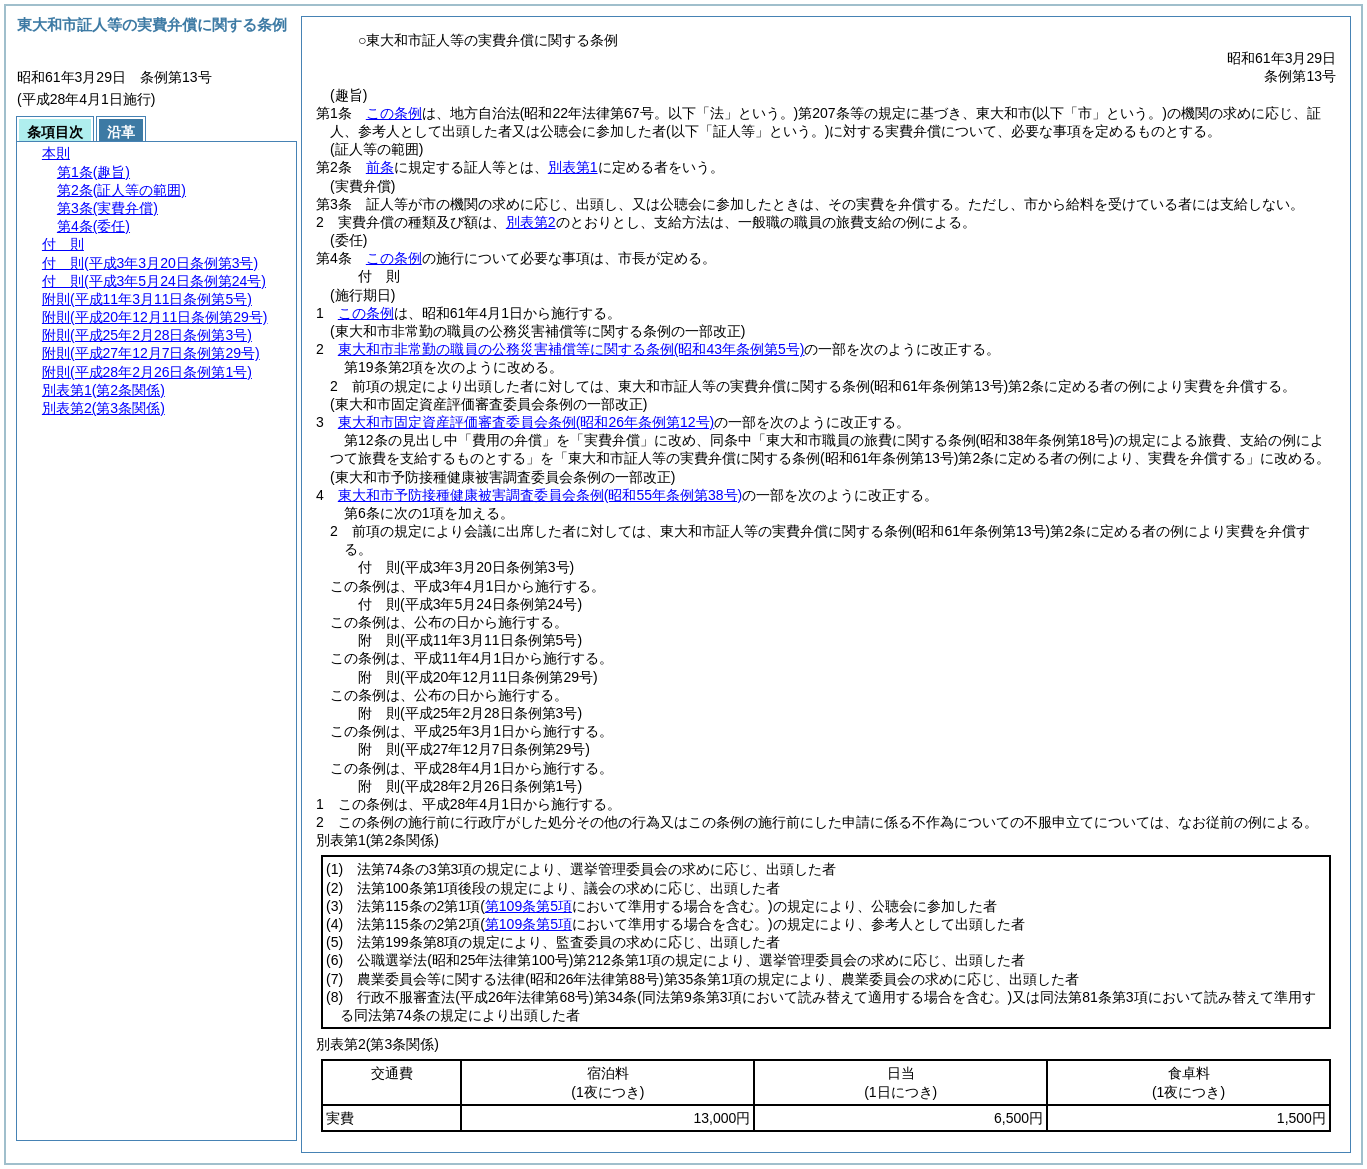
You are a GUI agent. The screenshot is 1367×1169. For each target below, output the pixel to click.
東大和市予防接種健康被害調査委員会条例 (540, 495)
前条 (380, 167)
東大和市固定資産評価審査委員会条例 (526, 422)
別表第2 (531, 222)
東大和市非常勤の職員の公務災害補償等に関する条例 (571, 349)
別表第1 (573, 167)
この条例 (394, 113)
